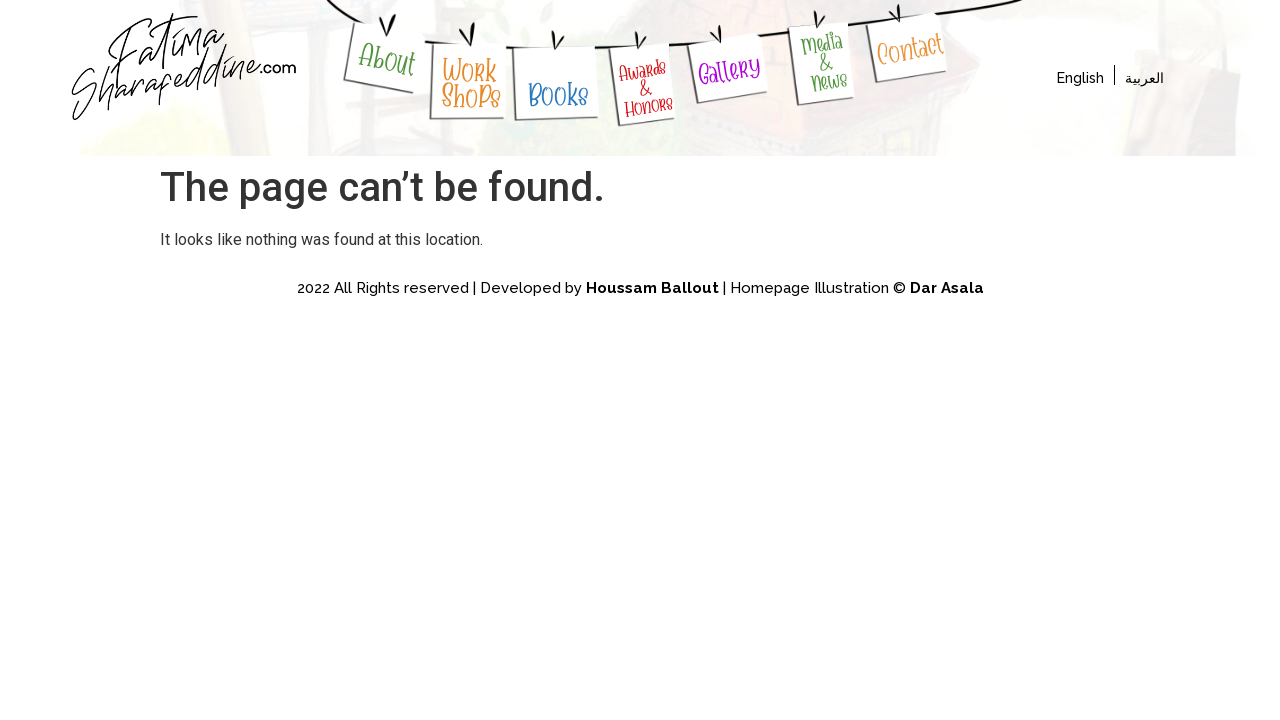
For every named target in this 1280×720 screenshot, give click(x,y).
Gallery (729, 70)
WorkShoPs (472, 83)
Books (558, 95)
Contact (909, 49)
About (388, 59)
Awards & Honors (646, 87)
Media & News (824, 61)
